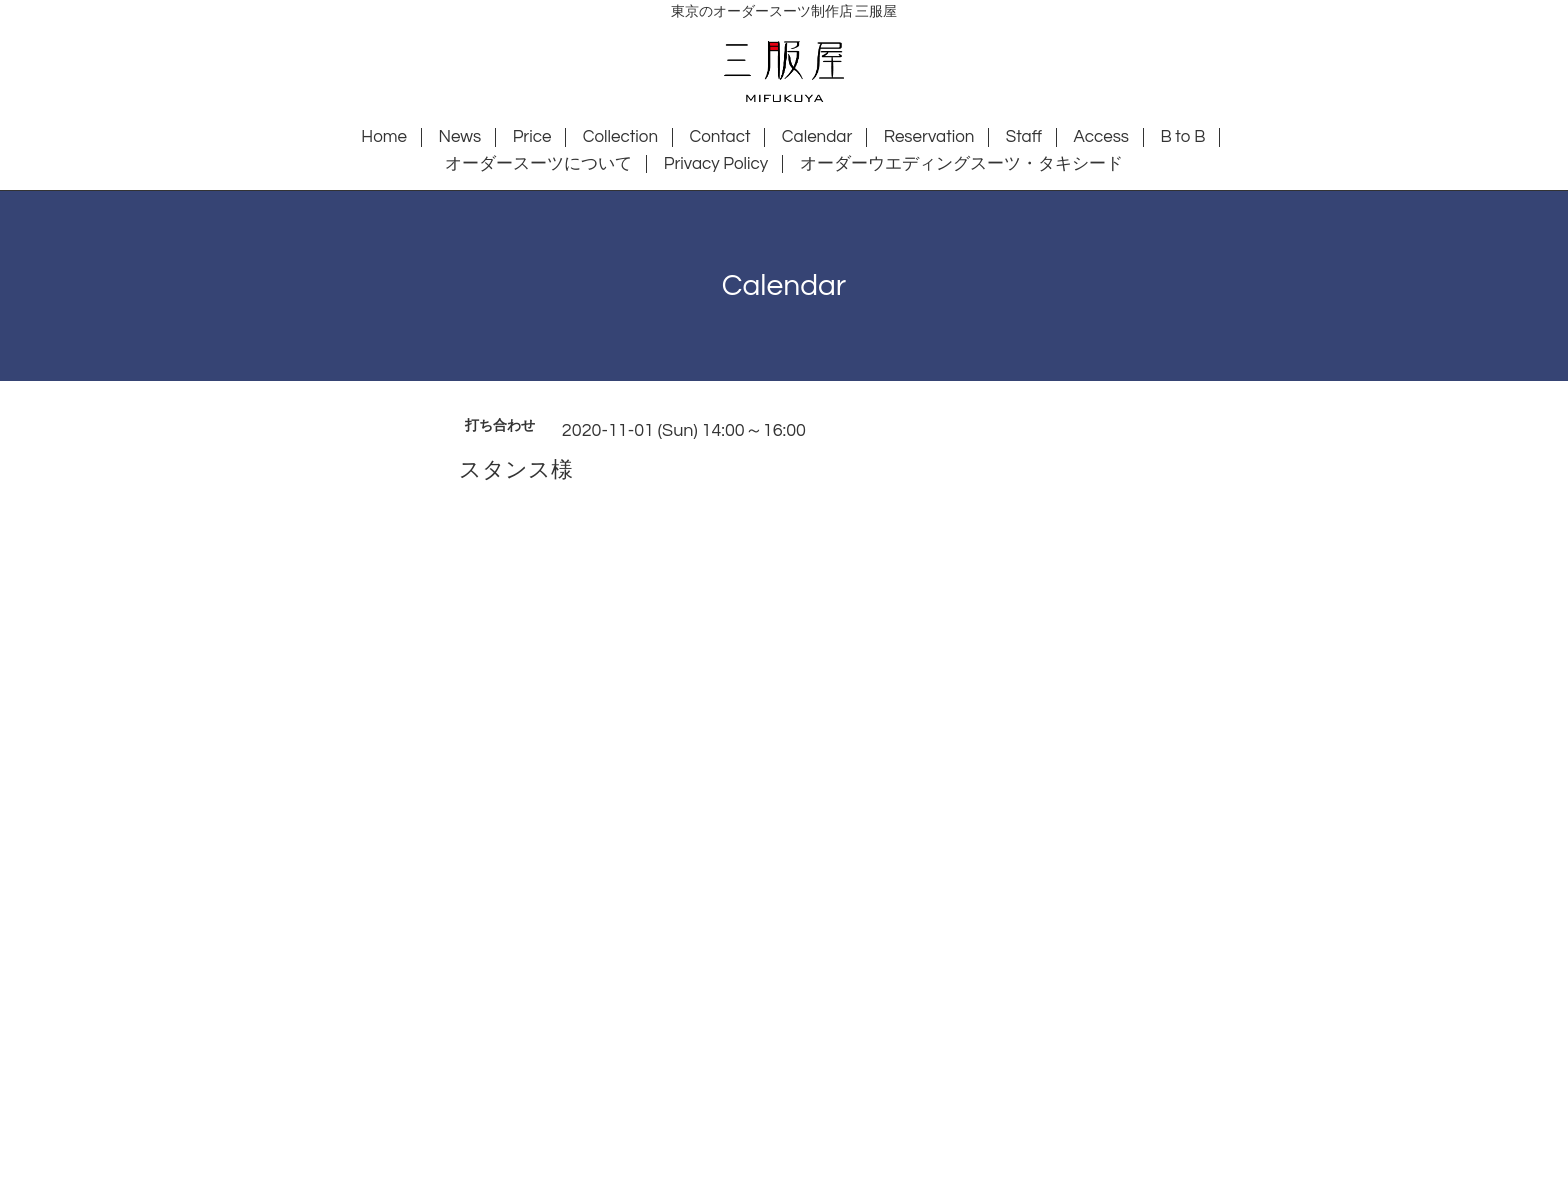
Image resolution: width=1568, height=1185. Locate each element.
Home (384, 137)
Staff (1024, 137)
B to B (1182, 137)
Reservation (929, 137)
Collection (620, 137)
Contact (719, 137)
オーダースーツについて (538, 164)
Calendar (817, 137)
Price (532, 137)
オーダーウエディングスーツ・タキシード (961, 164)
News (459, 137)
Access (1101, 137)
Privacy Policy (716, 164)
